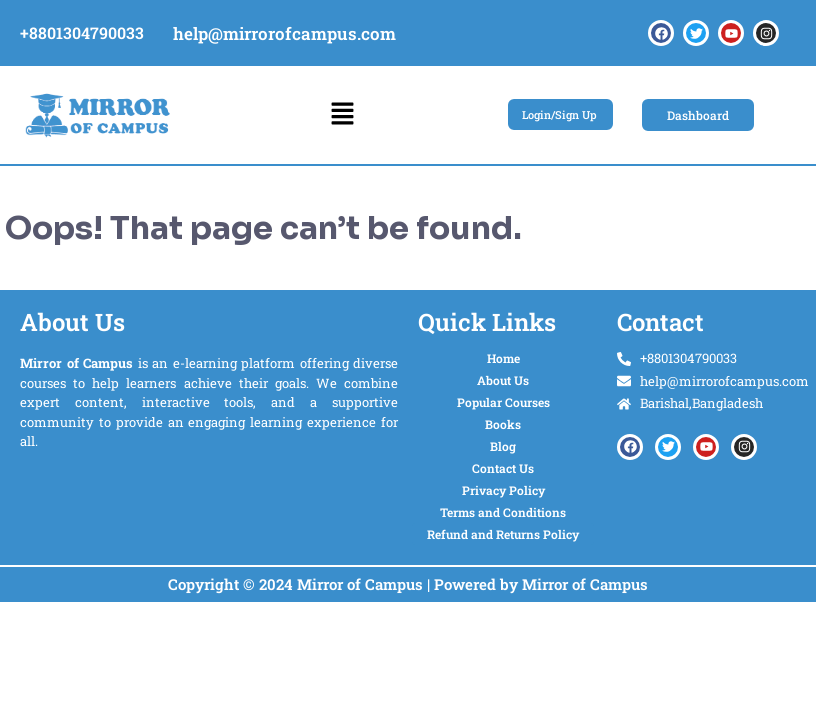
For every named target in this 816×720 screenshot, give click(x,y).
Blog (503, 446)
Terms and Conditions (503, 512)
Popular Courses (503, 402)
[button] (342, 114)
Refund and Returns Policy (503, 534)
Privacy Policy (503, 490)
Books (503, 424)
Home (503, 358)
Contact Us (503, 468)
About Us (503, 380)
